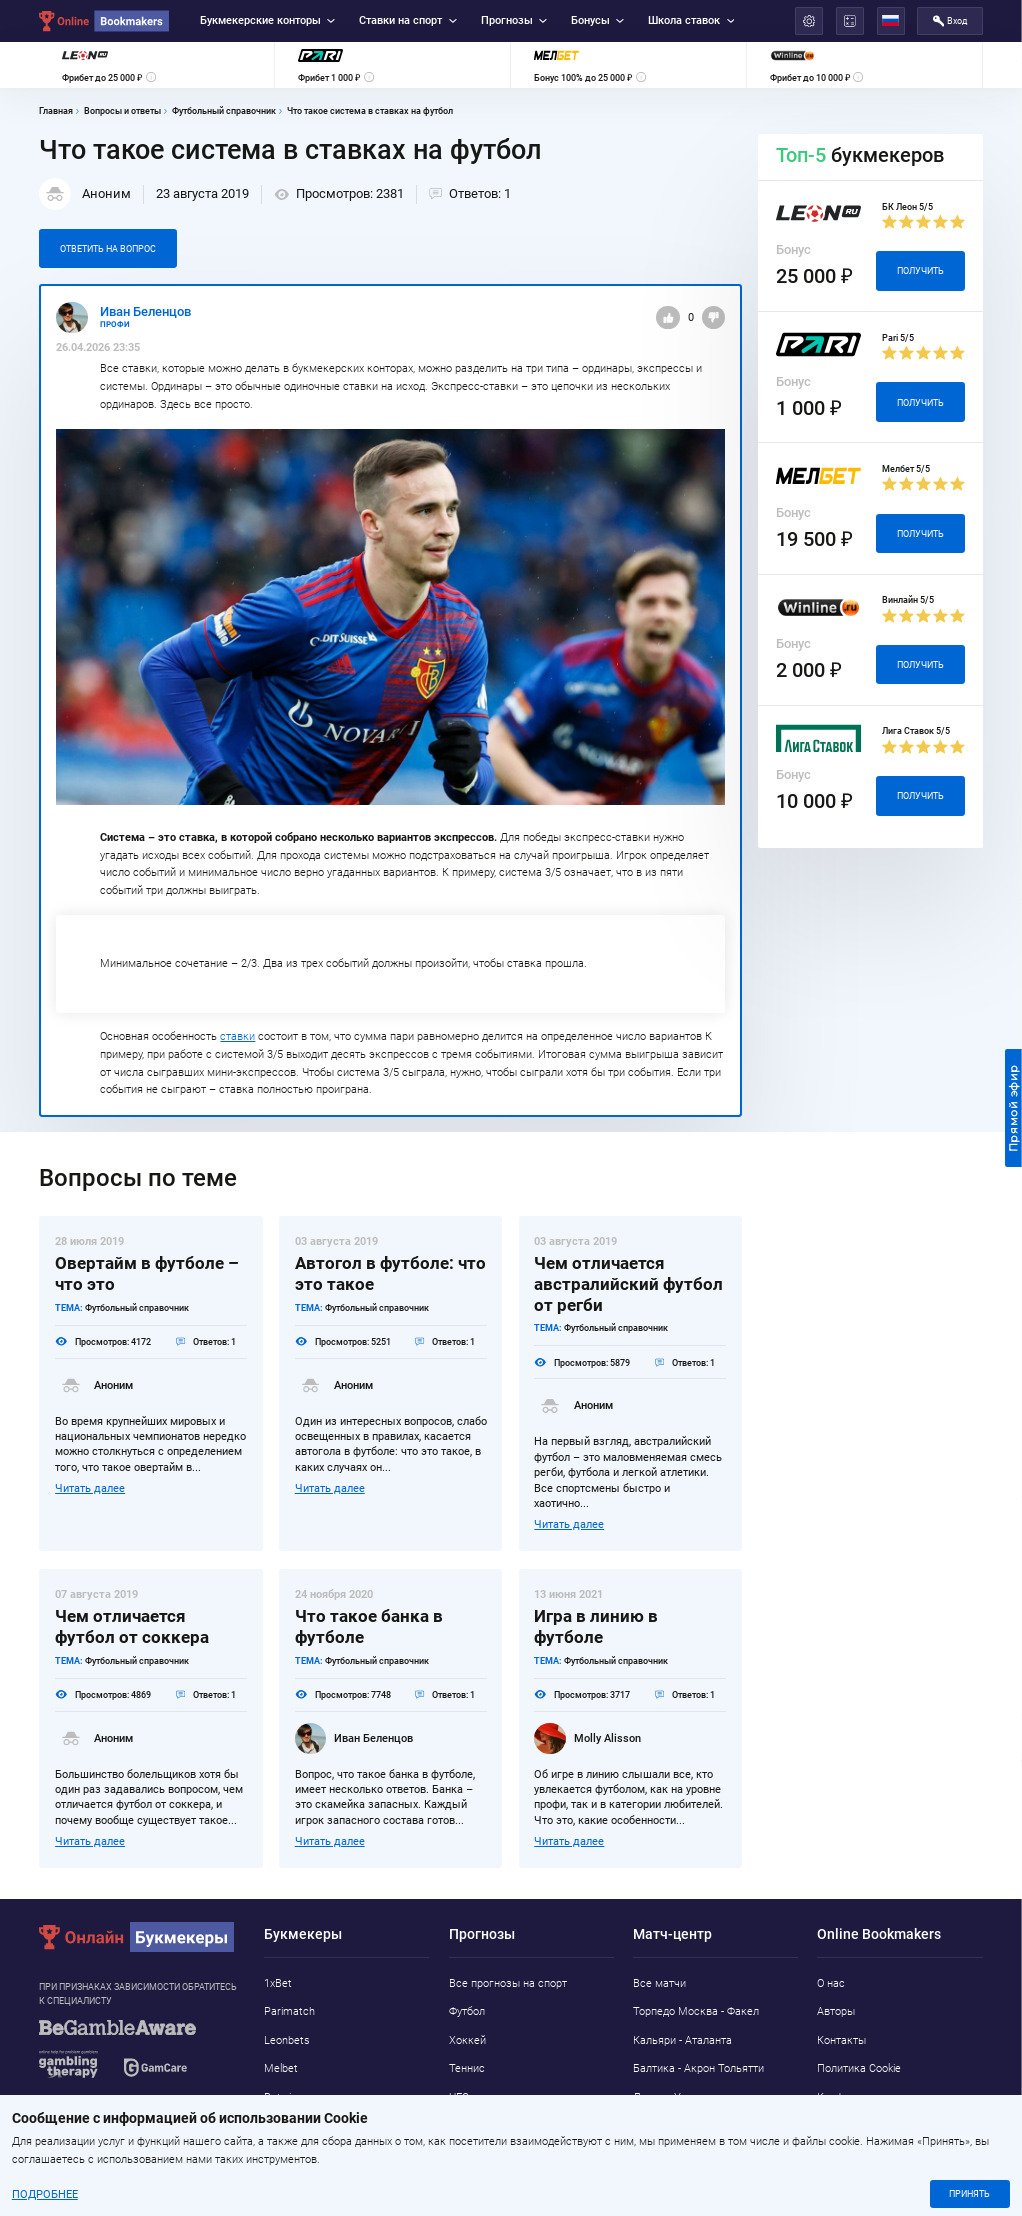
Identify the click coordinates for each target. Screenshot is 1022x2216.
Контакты (841, 2040)
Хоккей (467, 2040)
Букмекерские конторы (267, 20)
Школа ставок (691, 20)
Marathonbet (296, 2126)
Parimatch (289, 2011)
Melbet (281, 2068)
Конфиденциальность (872, 2097)
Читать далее (90, 1488)
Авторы (836, 2011)
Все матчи (659, 1983)
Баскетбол (476, 2126)
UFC (459, 2097)
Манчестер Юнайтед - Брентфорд (688, 2135)
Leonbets (287, 2040)
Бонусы (597, 20)
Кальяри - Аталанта (682, 2040)
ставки (237, 1036)
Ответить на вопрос (108, 248)
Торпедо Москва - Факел (696, 2011)
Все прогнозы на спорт (508, 1983)
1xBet (278, 1983)
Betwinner (288, 2097)
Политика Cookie (859, 2068)
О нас (831, 1983)
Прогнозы (514, 20)
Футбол (467, 2011)
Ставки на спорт (407, 20)
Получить (920, 270)
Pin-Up (279, 2154)
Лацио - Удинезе (675, 2097)
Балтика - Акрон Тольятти (698, 2068)
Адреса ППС (848, 2126)
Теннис (467, 2068)
